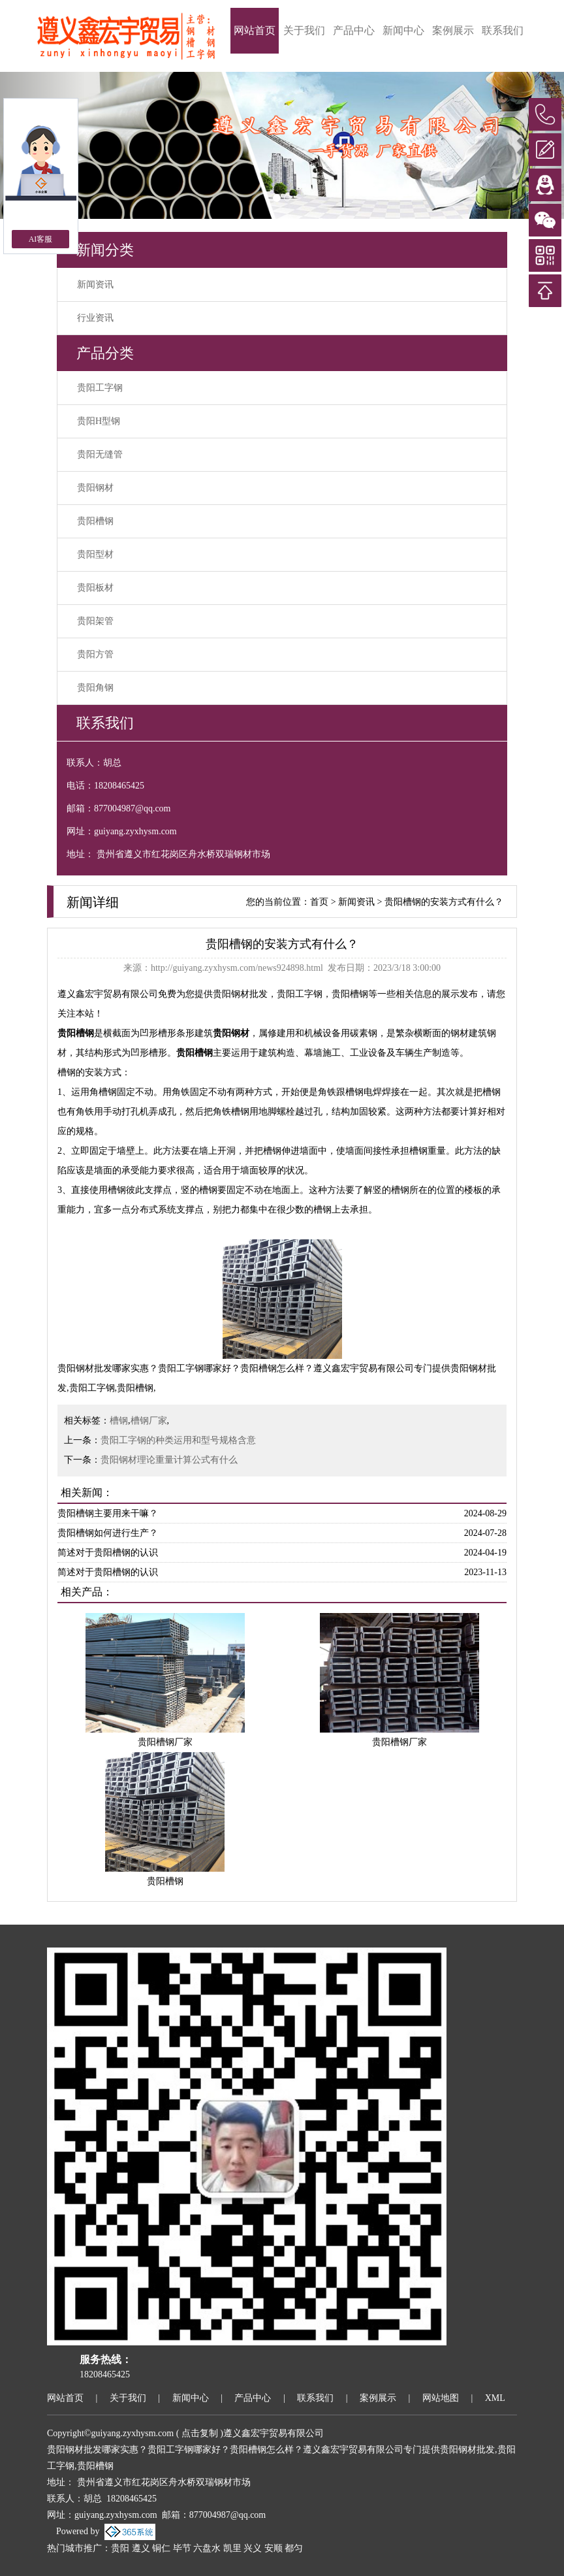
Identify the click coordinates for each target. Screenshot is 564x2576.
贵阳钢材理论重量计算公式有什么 (169, 1460)
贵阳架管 (95, 621)
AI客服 (41, 239)
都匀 (294, 2548)
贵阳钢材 (95, 488)
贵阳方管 (95, 654)
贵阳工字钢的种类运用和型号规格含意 (178, 1440)
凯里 (232, 2548)
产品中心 (354, 30)
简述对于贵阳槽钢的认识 (107, 1552)
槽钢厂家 (149, 1421)
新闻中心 (403, 30)
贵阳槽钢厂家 (165, 1742)
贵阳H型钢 (98, 421)
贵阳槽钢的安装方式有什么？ (443, 902)
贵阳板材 (95, 588)
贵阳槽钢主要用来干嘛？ (107, 1513)
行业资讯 (95, 318)
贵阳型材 (95, 554)
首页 (319, 902)
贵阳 (120, 2548)
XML (495, 2398)
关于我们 (304, 30)
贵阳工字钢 (100, 388)
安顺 (273, 2548)
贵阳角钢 (95, 688)
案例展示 (453, 30)
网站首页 (254, 30)
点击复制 (199, 2433)
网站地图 (440, 2398)
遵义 (141, 2548)
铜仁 (161, 2548)
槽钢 (119, 1421)
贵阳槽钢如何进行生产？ (107, 1533)
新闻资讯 (95, 284)
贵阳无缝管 (100, 454)
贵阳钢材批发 (240, 994)
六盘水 (207, 2548)
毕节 (182, 2548)
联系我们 (503, 30)
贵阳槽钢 (95, 521)
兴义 (252, 2548)
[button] (521, 145)
